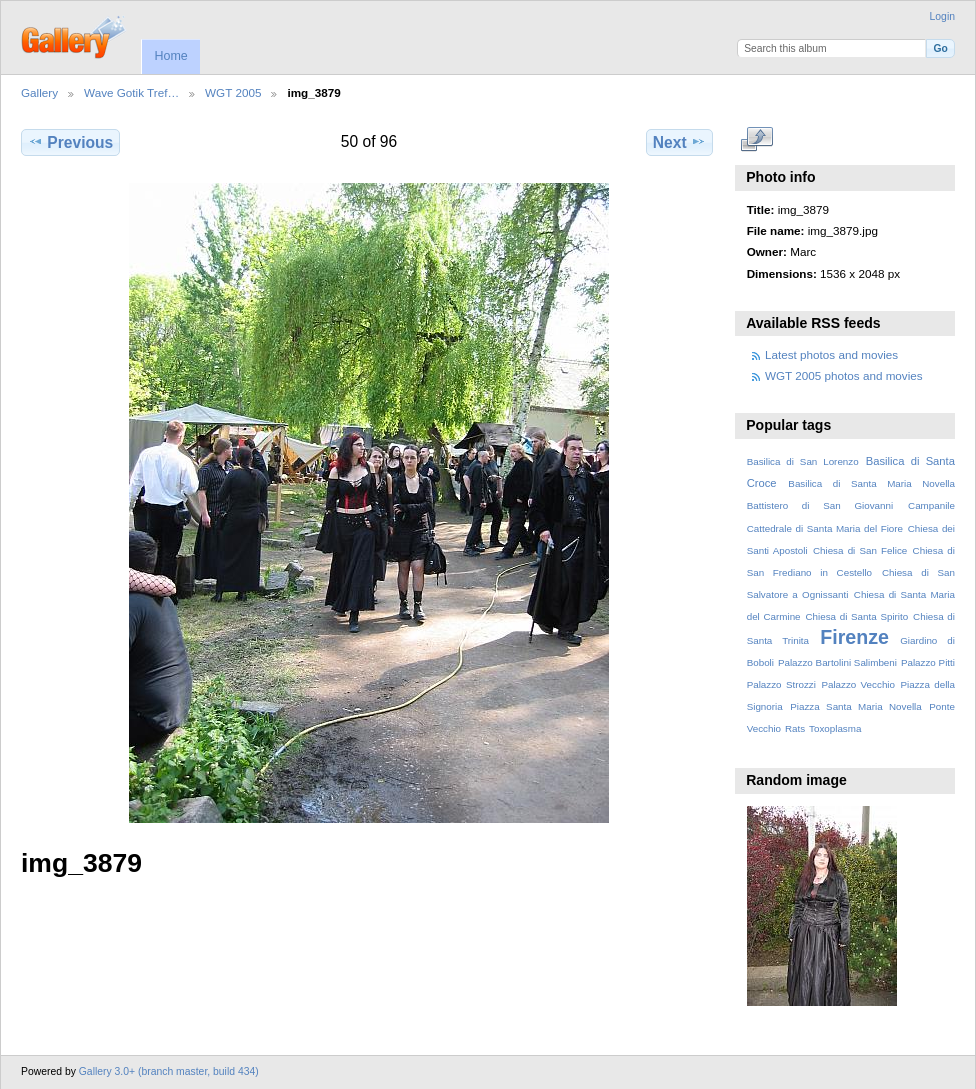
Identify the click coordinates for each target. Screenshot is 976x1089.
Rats (795, 728)
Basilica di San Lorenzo (803, 461)
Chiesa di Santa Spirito (856, 616)
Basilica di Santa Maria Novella (871, 483)
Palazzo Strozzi (781, 684)
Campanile (931, 505)
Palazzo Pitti (928, 662)
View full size (757, 140)
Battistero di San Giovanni (820, 505)
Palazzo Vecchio (858, 684)
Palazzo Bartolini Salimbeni (837, 662)
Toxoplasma (835, 728)
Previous (70, 142)
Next (679, 142)
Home (170, 56)
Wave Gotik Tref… (131, 92)
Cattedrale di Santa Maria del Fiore (825, 528)
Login (942, 16)
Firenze (854, 637)
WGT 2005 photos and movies (844, 375)
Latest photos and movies (831, 354)
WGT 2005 (233, 92)
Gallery (39, 92)
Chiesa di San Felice (860, 550)
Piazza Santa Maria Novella (856, 706)
